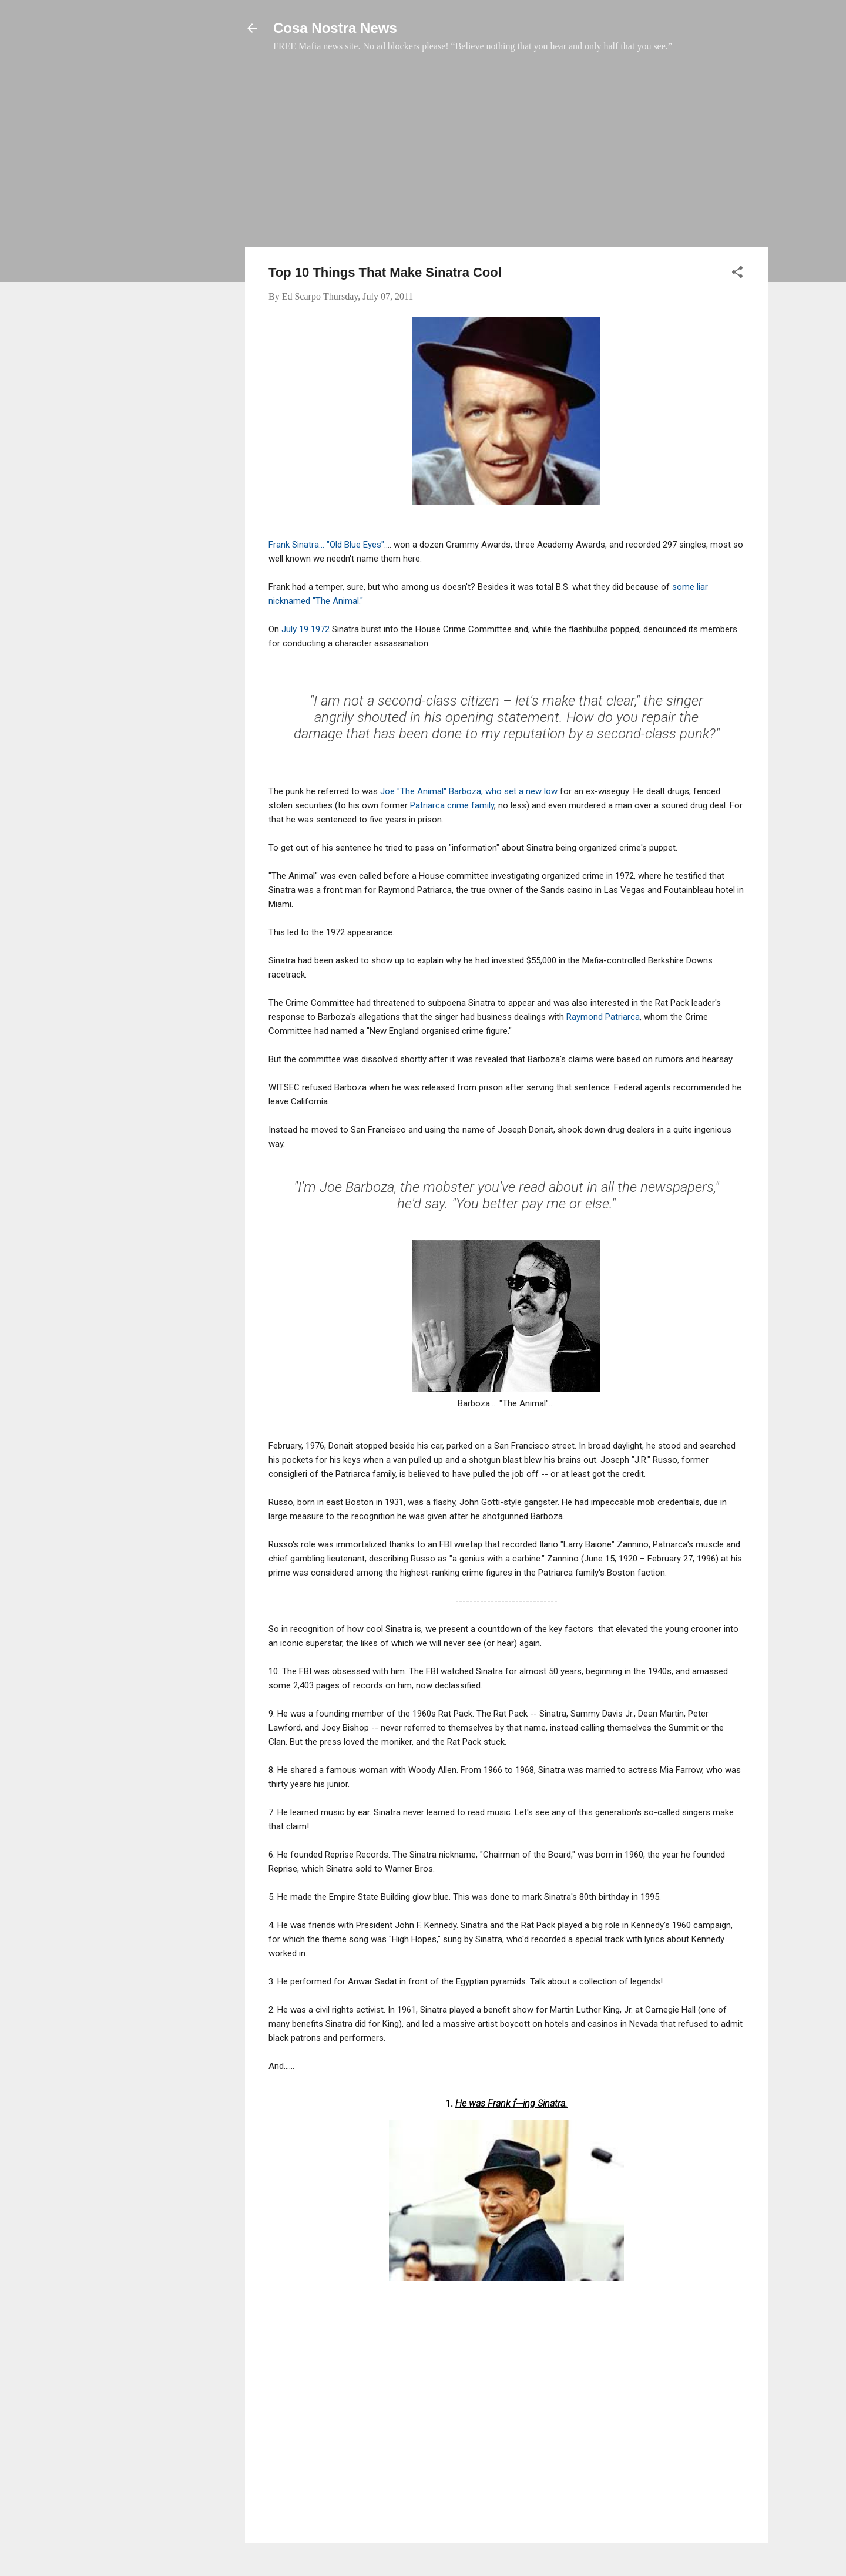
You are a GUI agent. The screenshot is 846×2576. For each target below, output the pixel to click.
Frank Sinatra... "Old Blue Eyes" (326, 544)
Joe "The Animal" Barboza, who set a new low (470, 791)
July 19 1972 (305, 629)
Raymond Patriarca (603, 1017)
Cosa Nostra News (335, 28)
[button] (737, 274)
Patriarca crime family (452, 805)
